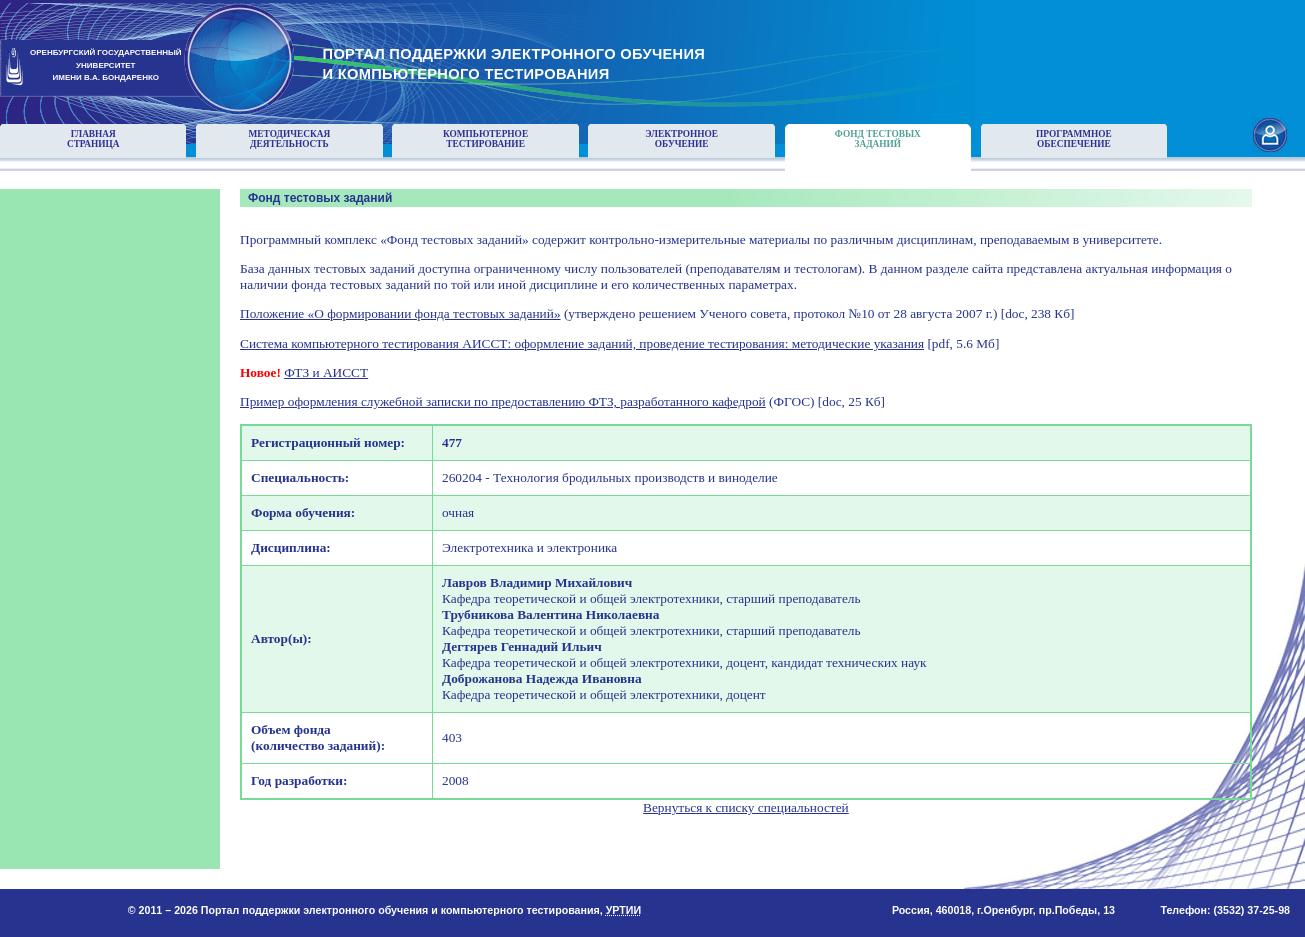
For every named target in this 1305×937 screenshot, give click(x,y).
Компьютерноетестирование (485, 139)
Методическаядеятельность (290, 139)
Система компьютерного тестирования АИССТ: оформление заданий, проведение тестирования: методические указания (582, 343)
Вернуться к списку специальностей (746, 807)
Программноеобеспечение (1074, 139)
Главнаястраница (93, 139)
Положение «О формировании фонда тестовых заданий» (400, 313)
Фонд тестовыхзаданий (878, 139)
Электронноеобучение (681, 139)
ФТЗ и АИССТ (326, 372)
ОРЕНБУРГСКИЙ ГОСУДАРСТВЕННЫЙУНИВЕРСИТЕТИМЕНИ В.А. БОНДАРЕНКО (106, 65)
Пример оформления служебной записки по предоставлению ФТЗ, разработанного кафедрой (503, 401)
